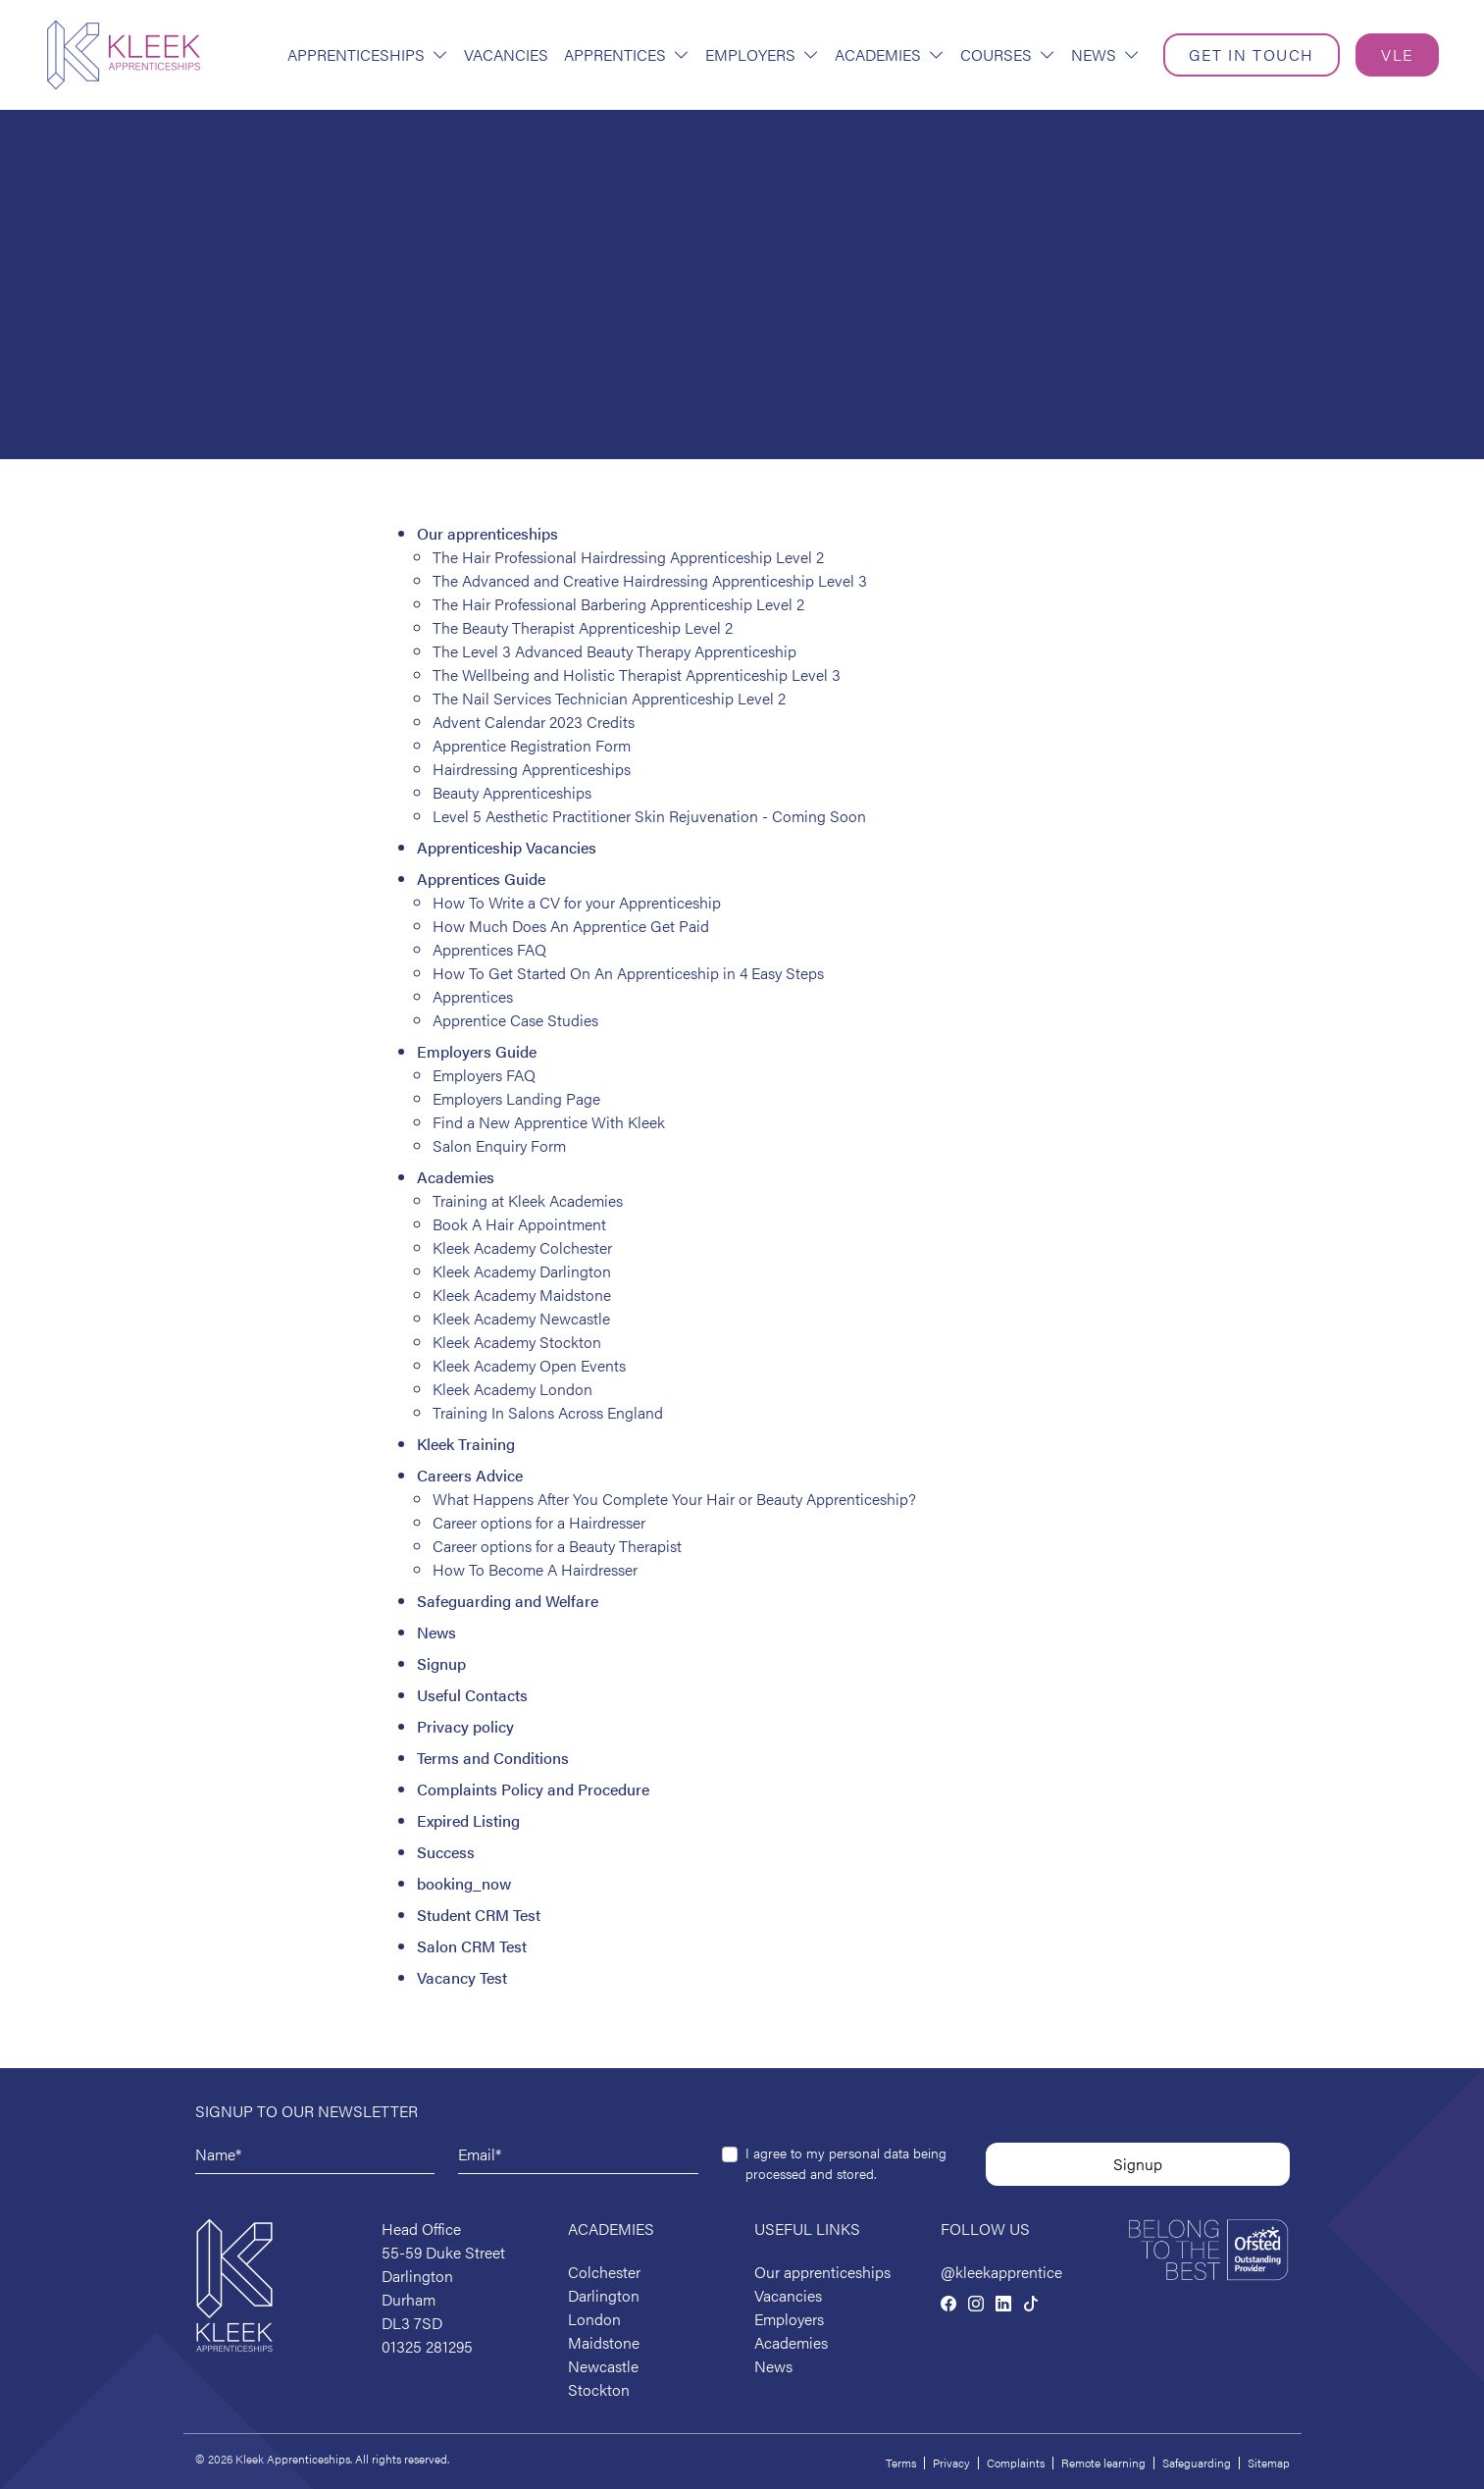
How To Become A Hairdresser (535, 1569)
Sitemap (1269, 2463)
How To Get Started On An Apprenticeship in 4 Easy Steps (628, 972)
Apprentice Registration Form (532, 745)
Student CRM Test (478, 1914)
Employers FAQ (484, 1074)
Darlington (604, 2295)
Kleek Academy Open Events (529, 1365)
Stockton (599, 2389)
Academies (890, 54)
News (1105, 54)
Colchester (604, 2271)
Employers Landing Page (516, 1098)
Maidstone (604, 2342)
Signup (441, 1663)
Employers (762, 54)
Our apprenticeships (487, 533)
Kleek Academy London (512, 1388)
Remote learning (1103, 2463)
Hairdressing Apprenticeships (532, 768)
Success (446, 1852)
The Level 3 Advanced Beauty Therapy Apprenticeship (614, 651)
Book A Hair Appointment (519, 1224)
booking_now (464, 1883)
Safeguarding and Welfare (507, 1600)
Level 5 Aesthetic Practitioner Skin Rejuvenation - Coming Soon (649, 815)
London (594, 2319)
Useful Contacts (472, 1695)
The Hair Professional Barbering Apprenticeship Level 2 (618, 604)
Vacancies (506, 54)
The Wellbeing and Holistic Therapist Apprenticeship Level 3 (637, 674)
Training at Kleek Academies (528, 1200)
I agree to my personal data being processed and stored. (846, 2163)
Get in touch (1251, 54)
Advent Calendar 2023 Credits (534, 721)
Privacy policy (465, 1726)
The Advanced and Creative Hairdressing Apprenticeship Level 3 (650, 580)
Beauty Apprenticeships (512, 792)
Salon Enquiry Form (499, 1145)
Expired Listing (468, 1820)
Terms (901, 2463)
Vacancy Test (462, 1977)
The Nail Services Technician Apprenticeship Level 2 (609, 698)
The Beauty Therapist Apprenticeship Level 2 (583, 627)
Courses (1007, 54)
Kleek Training (466, 1443)
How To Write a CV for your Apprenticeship (577, 902)
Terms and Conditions (493, 1757)
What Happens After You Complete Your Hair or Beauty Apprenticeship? (674, 1498)
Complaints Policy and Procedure (533, 1789)
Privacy (951, 2463)
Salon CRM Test (472, 1946)
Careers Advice (470, 1475)
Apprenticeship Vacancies (506, 847)
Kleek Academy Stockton (517, 1341)
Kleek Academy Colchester (522, 1247)
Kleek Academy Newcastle (521, 1318)
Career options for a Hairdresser (539, 1522)
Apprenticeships (367, 54)
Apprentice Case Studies (515, 1020)
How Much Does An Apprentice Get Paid (571, 925)
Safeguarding (1196, 2463)
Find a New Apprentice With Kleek (549, 1122)
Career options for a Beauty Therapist (557, 1545)
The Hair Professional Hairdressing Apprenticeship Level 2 (628, 556)
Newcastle (603, 2366)
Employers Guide (477, 1051)
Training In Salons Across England (548, 1412)
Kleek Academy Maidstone (522, 1294)
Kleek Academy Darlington (522, 1271)
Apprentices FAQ (489, 949)
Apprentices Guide (481, 878)
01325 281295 (427, 2346)
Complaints (1016, 2463)
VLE (1397, 54)
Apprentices (627, 54)
